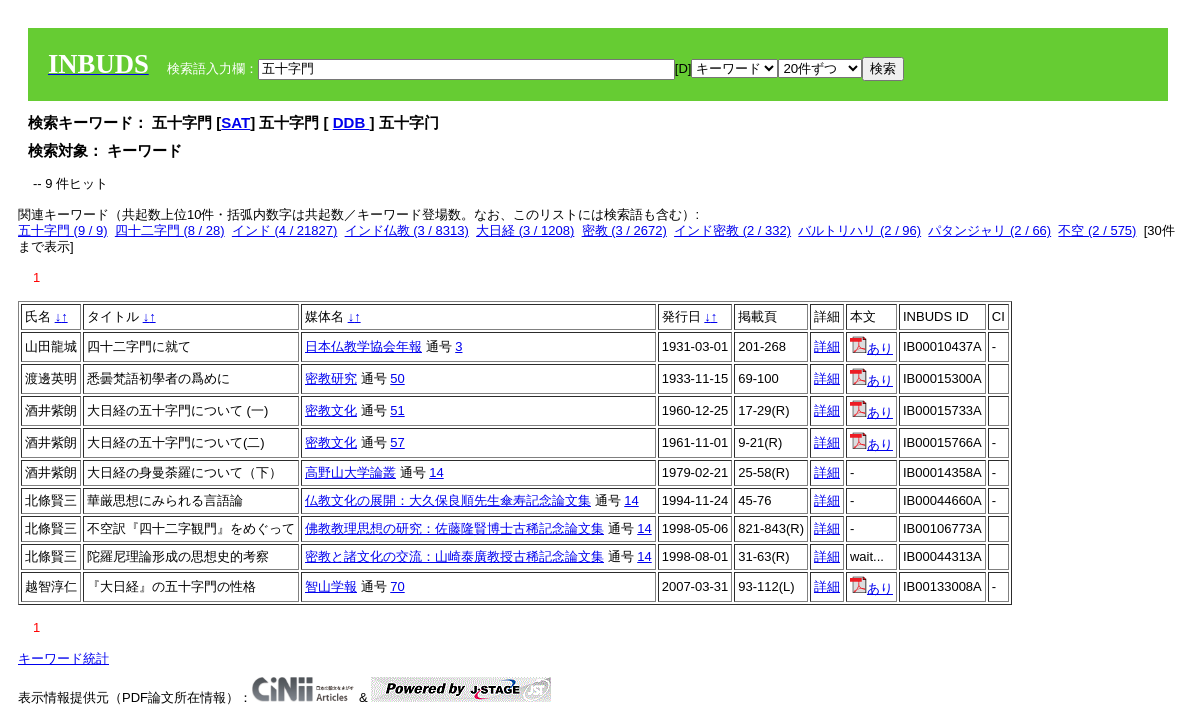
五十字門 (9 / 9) (63, 230)
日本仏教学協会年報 (363, 346)
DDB (351, 122)
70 (397, 586)
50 (397, 378)
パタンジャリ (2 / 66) (989, 230)
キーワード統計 (63, 658)
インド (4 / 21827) (285, 230)
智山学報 (331, 586)
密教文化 (331, 410)
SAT (235, 122)
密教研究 (331, 378)
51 (397, 410)
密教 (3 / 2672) (624, 230)
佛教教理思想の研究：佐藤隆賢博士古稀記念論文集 (454, 528)
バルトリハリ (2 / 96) (859, 230)
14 (436, 472)
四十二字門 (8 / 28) (170, 230)
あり (871, 348)
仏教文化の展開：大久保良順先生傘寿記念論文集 (448, 500)
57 (397, 442)
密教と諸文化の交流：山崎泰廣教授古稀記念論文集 (454, 556)
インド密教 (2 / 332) (732, 230)
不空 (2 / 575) (1097, 230)
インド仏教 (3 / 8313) (407, 230)
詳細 (827, 346)
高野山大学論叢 (350, 472)
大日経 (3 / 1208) (525, 230)
